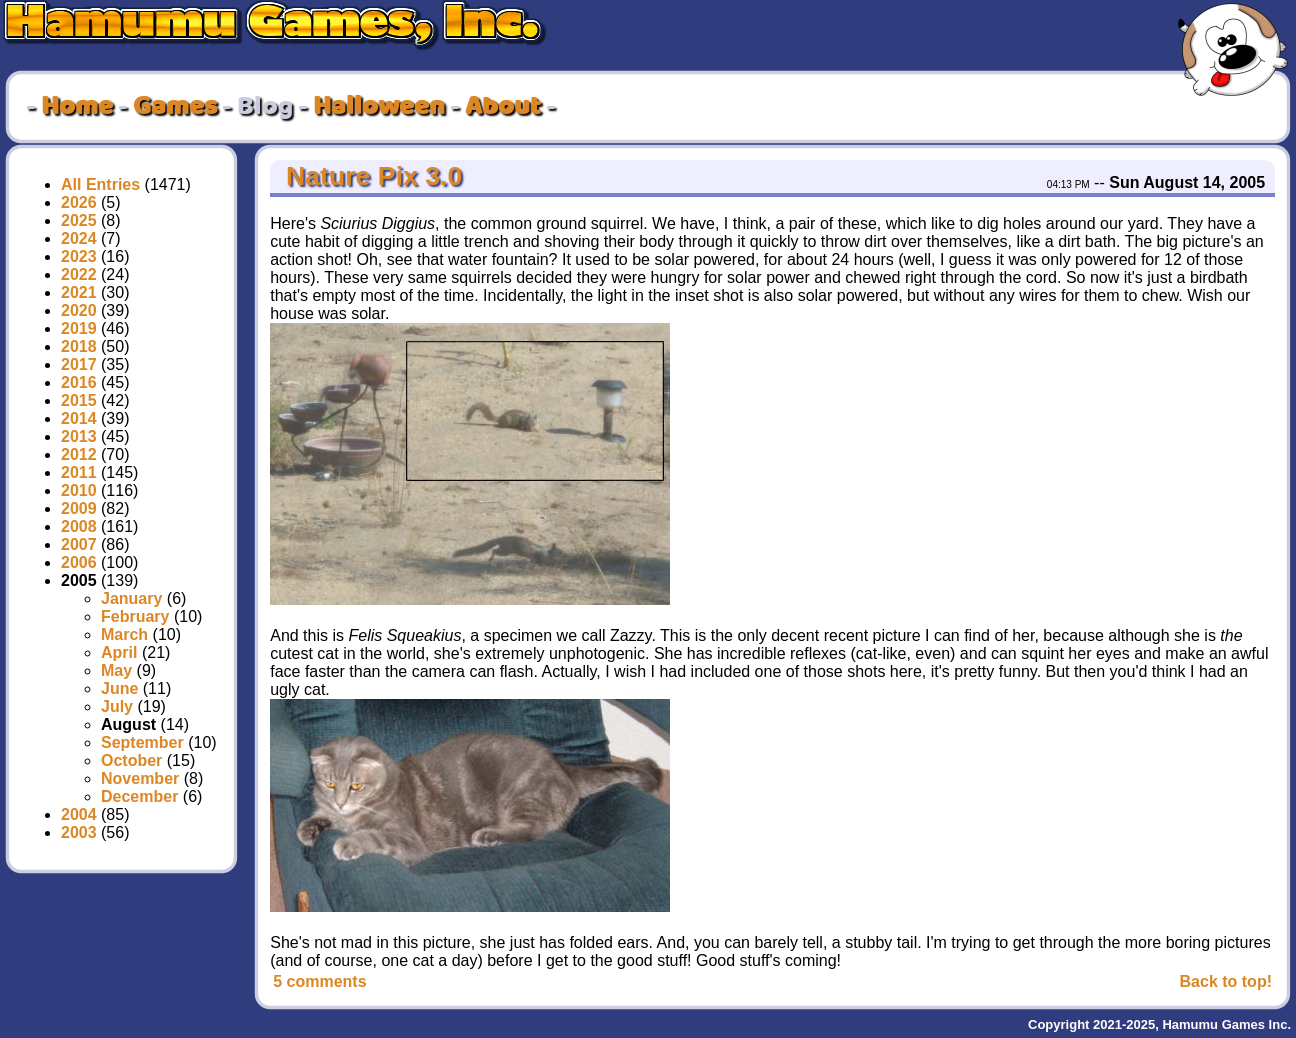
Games (175, 107)
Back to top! (1226, 981)
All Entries (100, 184)
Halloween (379, 107)
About (503, 107)
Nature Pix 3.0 (371, 176)
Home (77, 107)
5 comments (319, 981)
